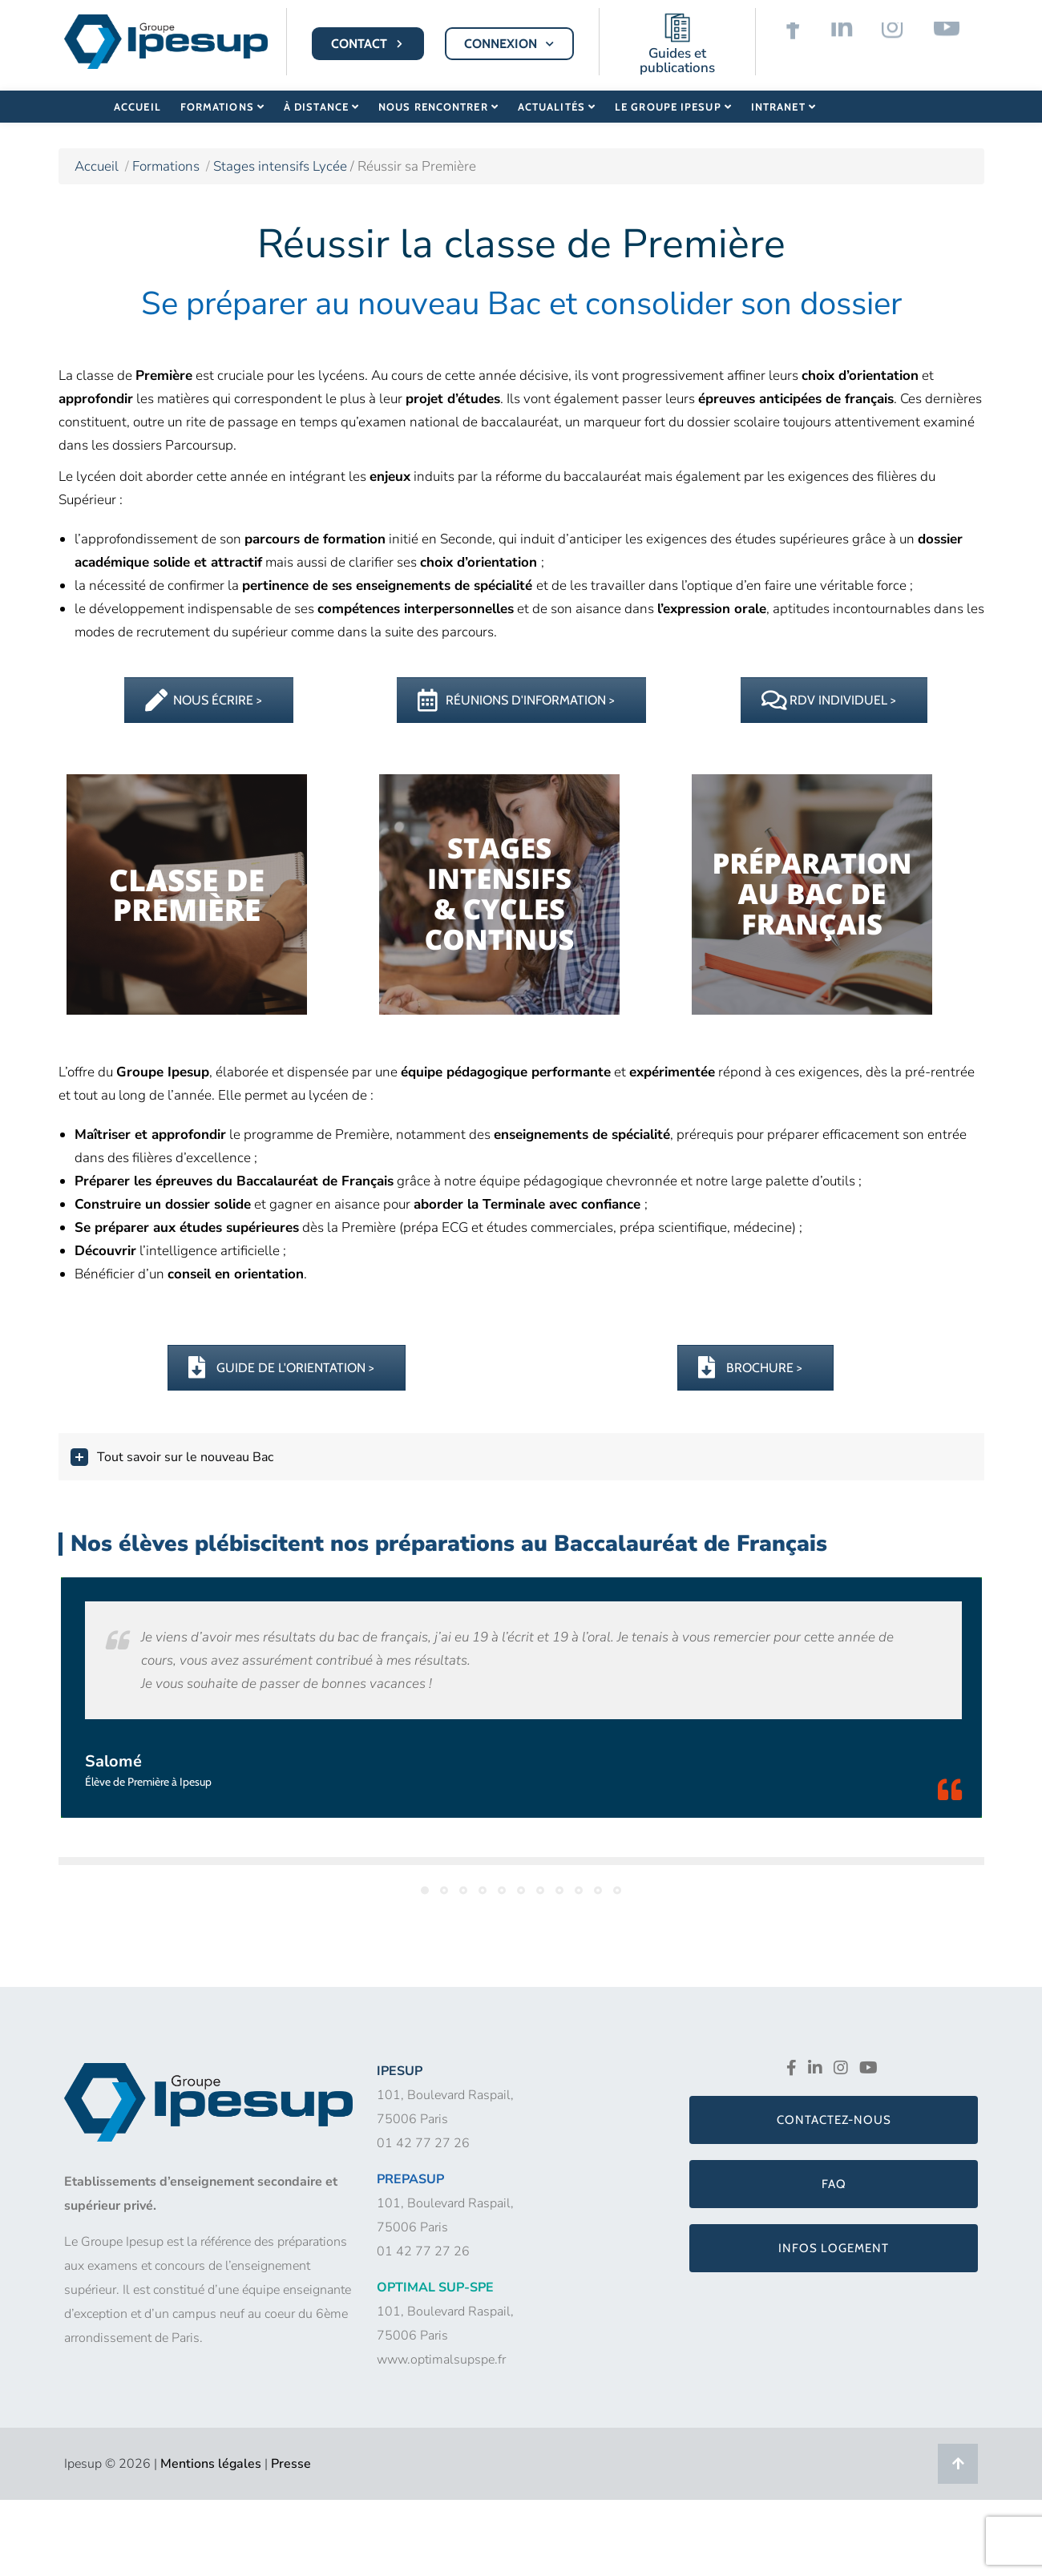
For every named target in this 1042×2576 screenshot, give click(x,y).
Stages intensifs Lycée (281, 166)
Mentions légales (210, 2464)
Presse (291, 2464)
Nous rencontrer (435, 106)
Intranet (777, 106)
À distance (319, 106)
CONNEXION (510, 43)
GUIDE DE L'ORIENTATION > (281, 1367)
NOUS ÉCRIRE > (203, 700)
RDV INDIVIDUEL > (828, 700)
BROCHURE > (750, 1367)
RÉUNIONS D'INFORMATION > (516, 700)
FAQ (834, 2184)
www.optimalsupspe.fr (441, 2359)
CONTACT (369, 43)
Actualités (553, 106)
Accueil (137, 106)
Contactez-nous (834, 2120)
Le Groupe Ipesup (667, 106)
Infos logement (833, 2248)
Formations (221, 106)
